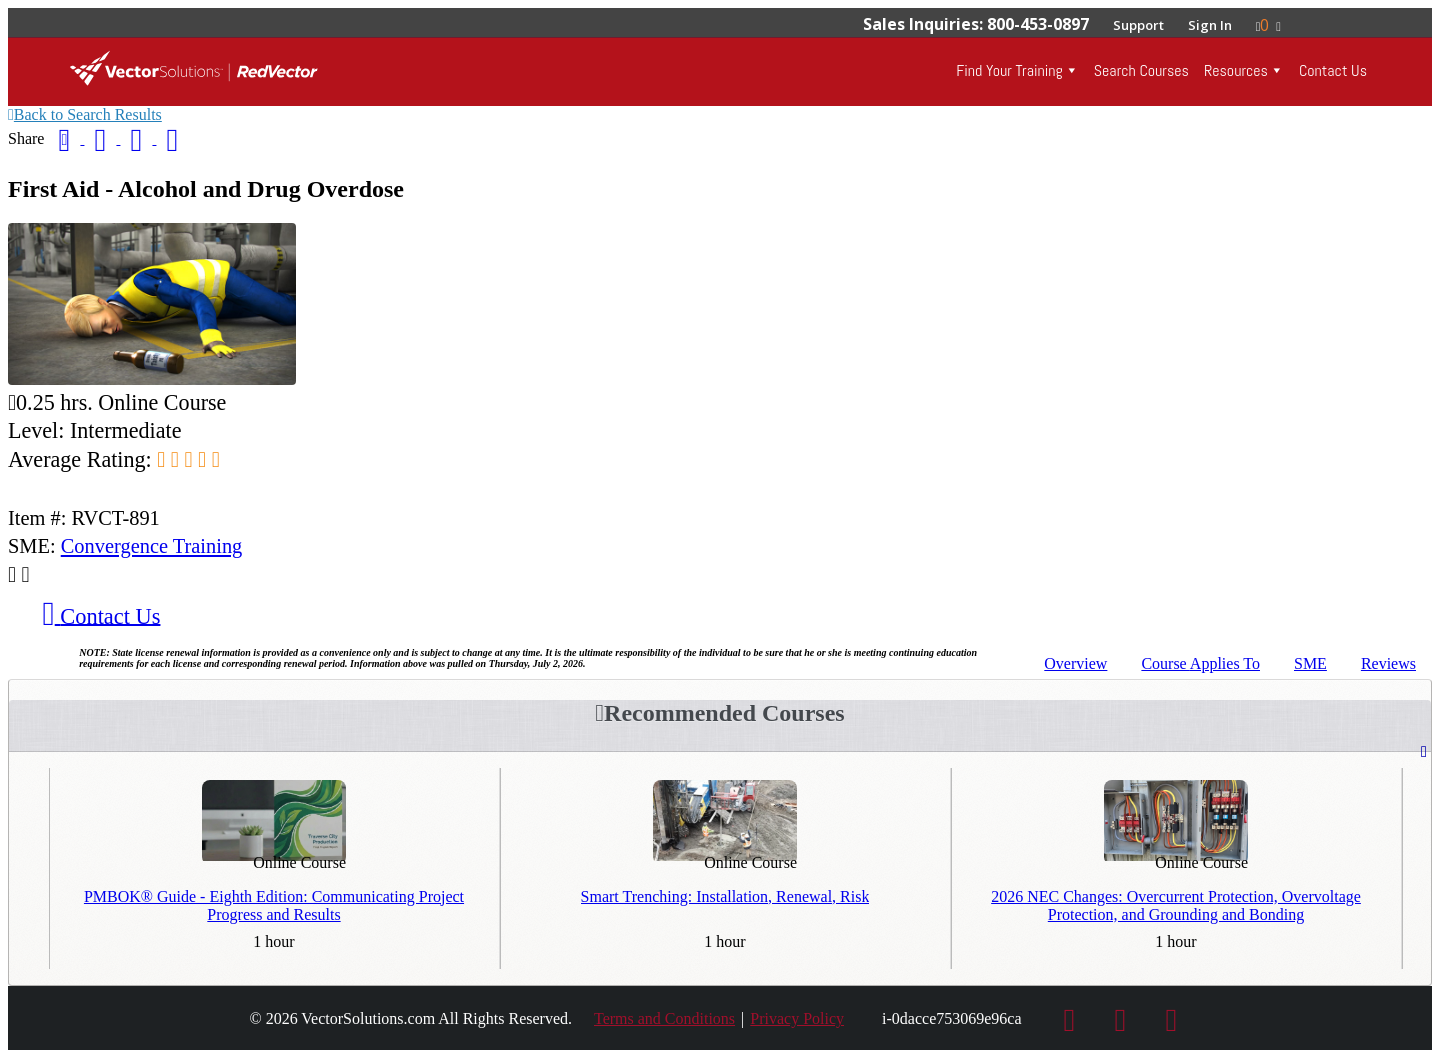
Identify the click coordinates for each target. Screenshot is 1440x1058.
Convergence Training (152, 546)
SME (1310, 663)
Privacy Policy (797, 1018)
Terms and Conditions (664, 1018)
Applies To (1200, 663)
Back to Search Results (85, 114)
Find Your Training (1009, 70)
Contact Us (1333, 70)
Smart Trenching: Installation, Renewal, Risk (725, 896)
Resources (1236, 70)
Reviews (1388, 663)
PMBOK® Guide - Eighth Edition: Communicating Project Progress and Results (274, 905)
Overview (1075, 663)
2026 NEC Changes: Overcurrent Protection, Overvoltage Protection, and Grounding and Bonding (1176, 905)
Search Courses (1141, 70)
